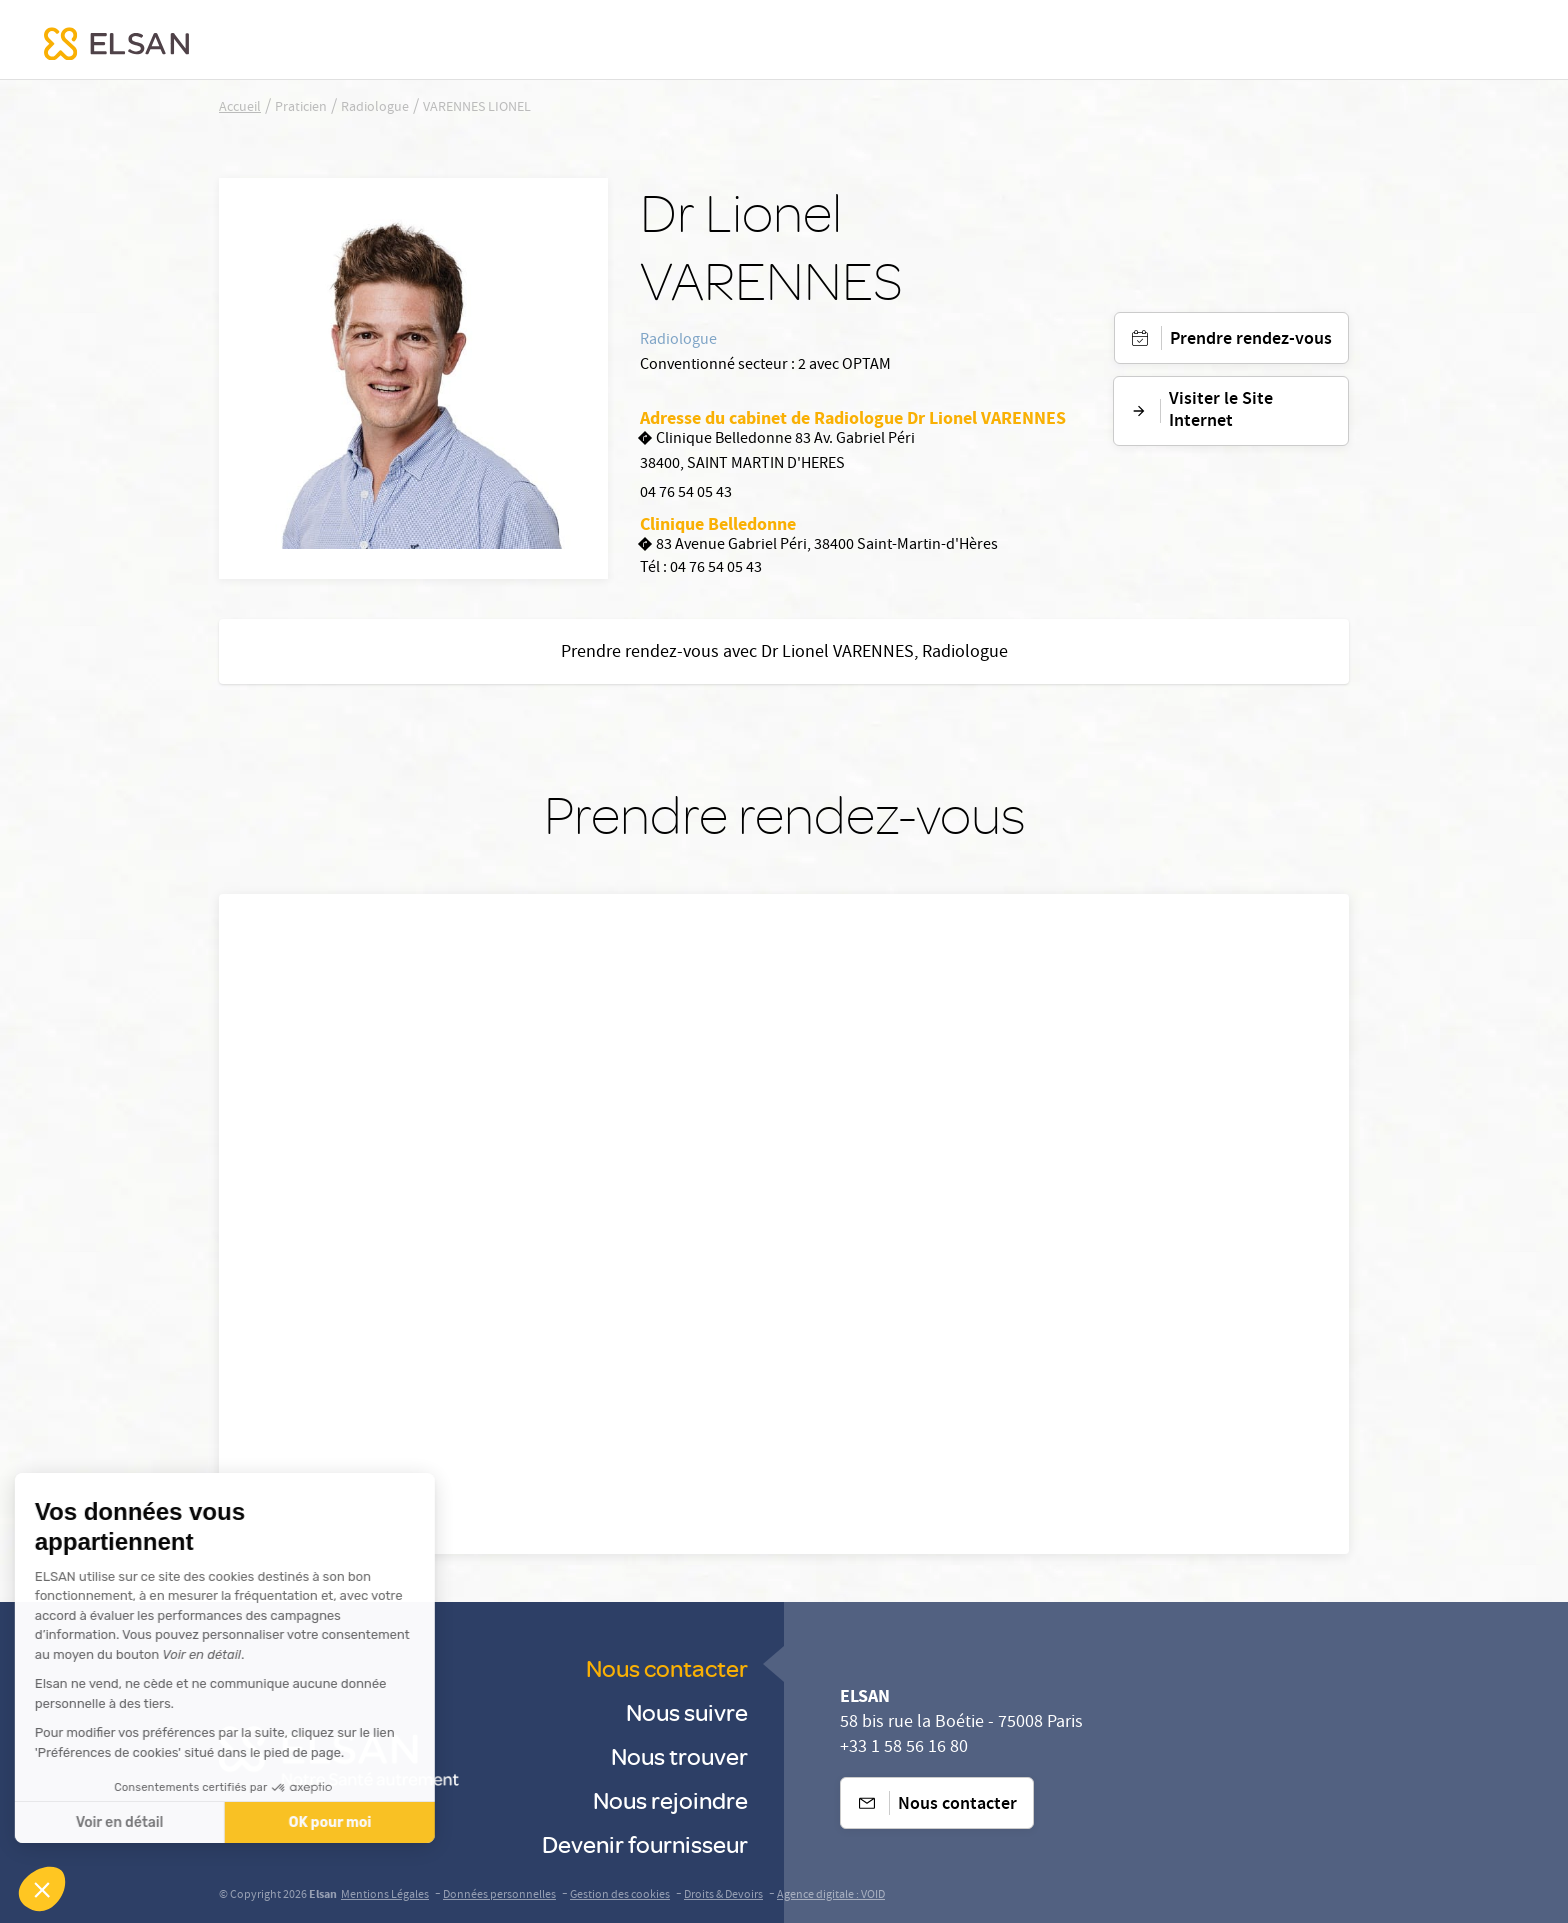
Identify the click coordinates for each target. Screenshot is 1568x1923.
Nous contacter (667, 1667)
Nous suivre (687, 1711)
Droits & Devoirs (723, 1895)
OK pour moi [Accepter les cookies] (162, 1822)
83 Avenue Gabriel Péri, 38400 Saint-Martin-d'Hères (819, 546)
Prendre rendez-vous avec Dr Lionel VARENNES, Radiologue (784, 653)
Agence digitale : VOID (831, 1895)
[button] (42, 1889)
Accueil (240, 108)
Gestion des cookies (620, 1895)
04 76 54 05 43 (686, 494)
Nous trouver (679, 1755)
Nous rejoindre (670, 1799)
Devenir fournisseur (645, 1843)
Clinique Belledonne (718, 524)
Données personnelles (499, 1895)
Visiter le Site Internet (1201, 411)
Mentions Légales (385, 1895)
